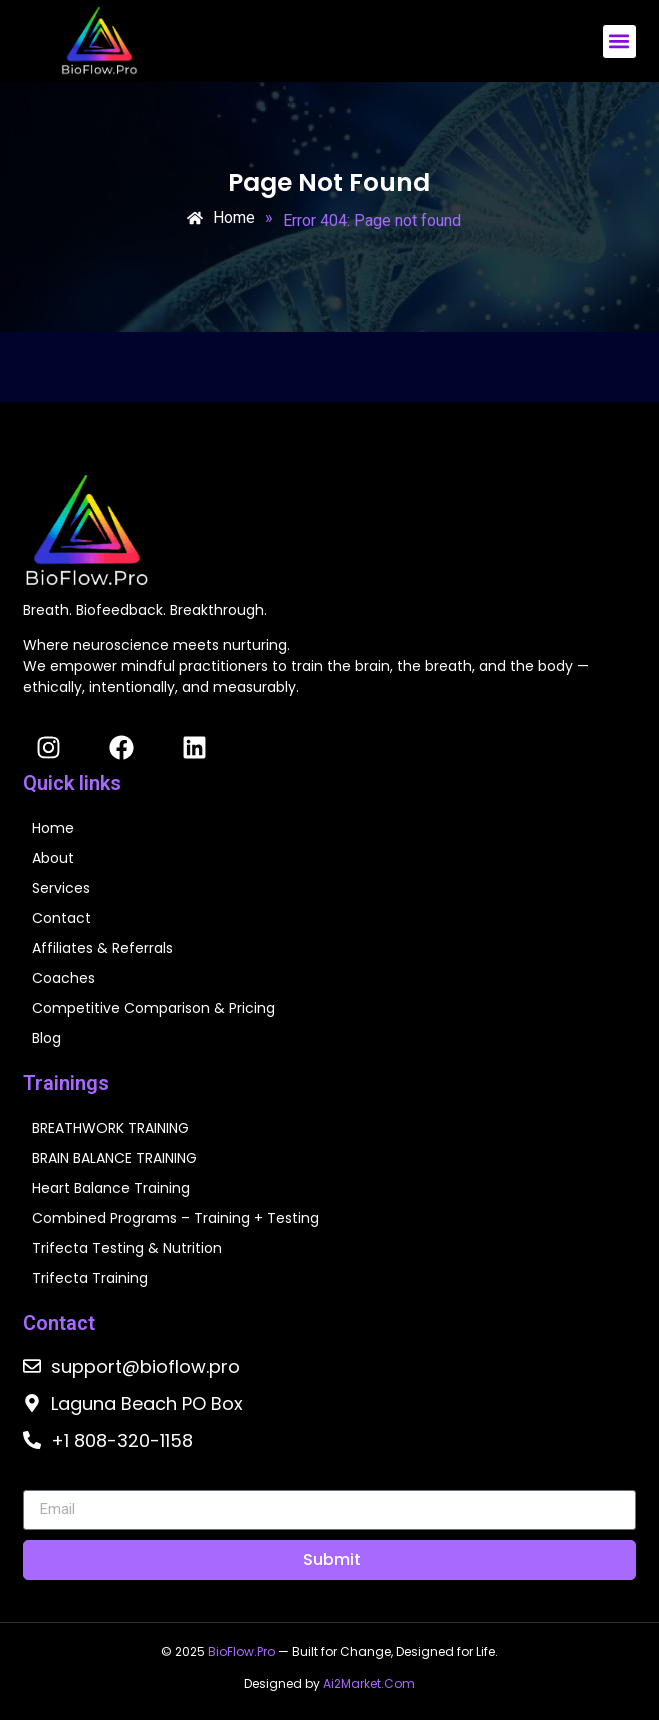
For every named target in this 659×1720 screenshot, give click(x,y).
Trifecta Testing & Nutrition (127, 1248)
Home (53, 828)
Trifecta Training (90, 1278)
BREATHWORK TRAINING (110, 1128)
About (53, 858)
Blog (46, 1038)
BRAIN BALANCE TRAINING (114, 1158)
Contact (61, 918)
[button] (619, 41)
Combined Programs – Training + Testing (175, 1218)
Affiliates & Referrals (102, 948)
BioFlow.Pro (241, 1651)
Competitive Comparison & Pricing (153, 1008)
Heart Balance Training (111, 1188)
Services (61, 888)
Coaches (63, 978)
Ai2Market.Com (369, 1683)
